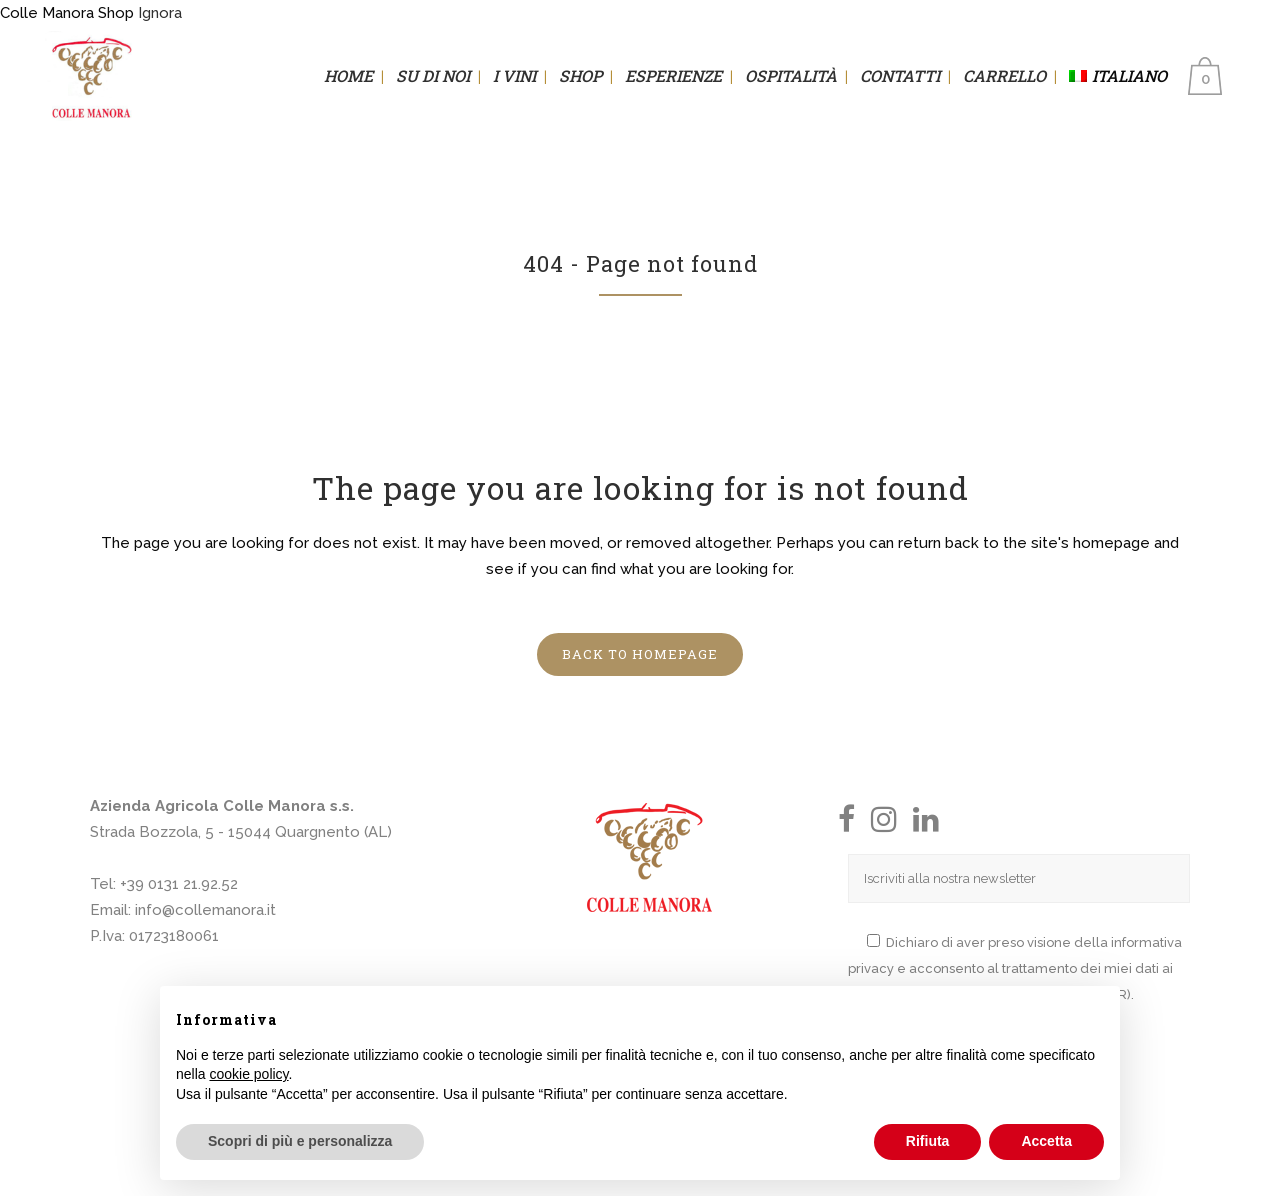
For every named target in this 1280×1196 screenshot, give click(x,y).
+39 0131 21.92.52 (179, 884)
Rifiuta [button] (928, 1141)
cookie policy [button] (248, 1074)
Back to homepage (640, 654)
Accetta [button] (1046, 1141)
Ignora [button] (160, 13)
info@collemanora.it (205, 910)
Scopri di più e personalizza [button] (300, 1141)
